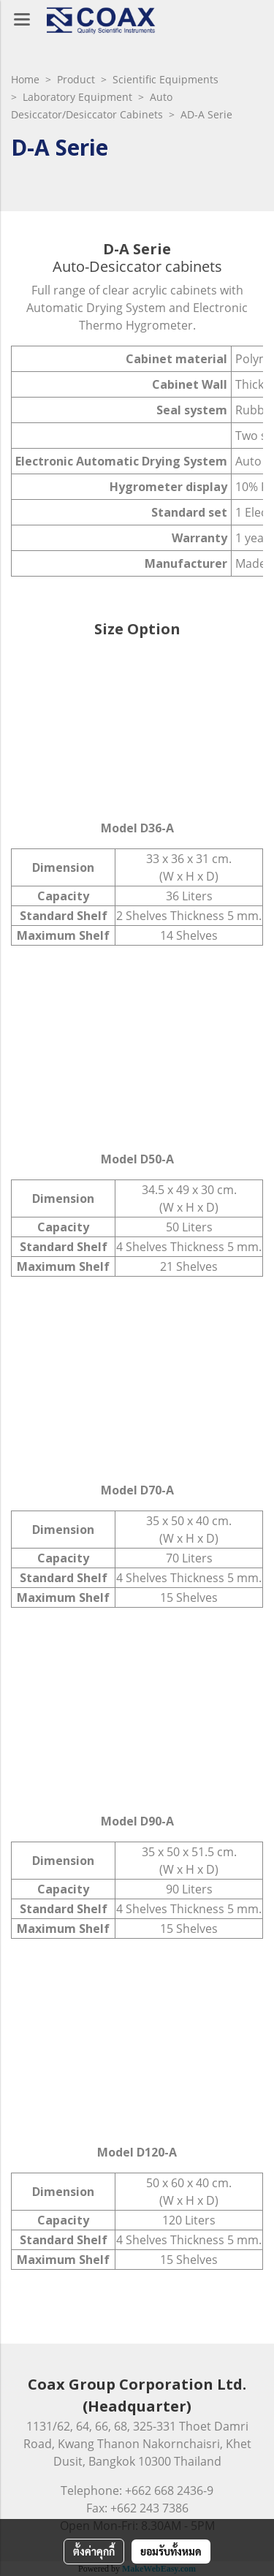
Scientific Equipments (165, 79)
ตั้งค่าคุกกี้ (94, 2551)
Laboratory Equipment (77, 97)
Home (25, 79)
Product (76, 79)
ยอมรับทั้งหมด (171, 2551)
